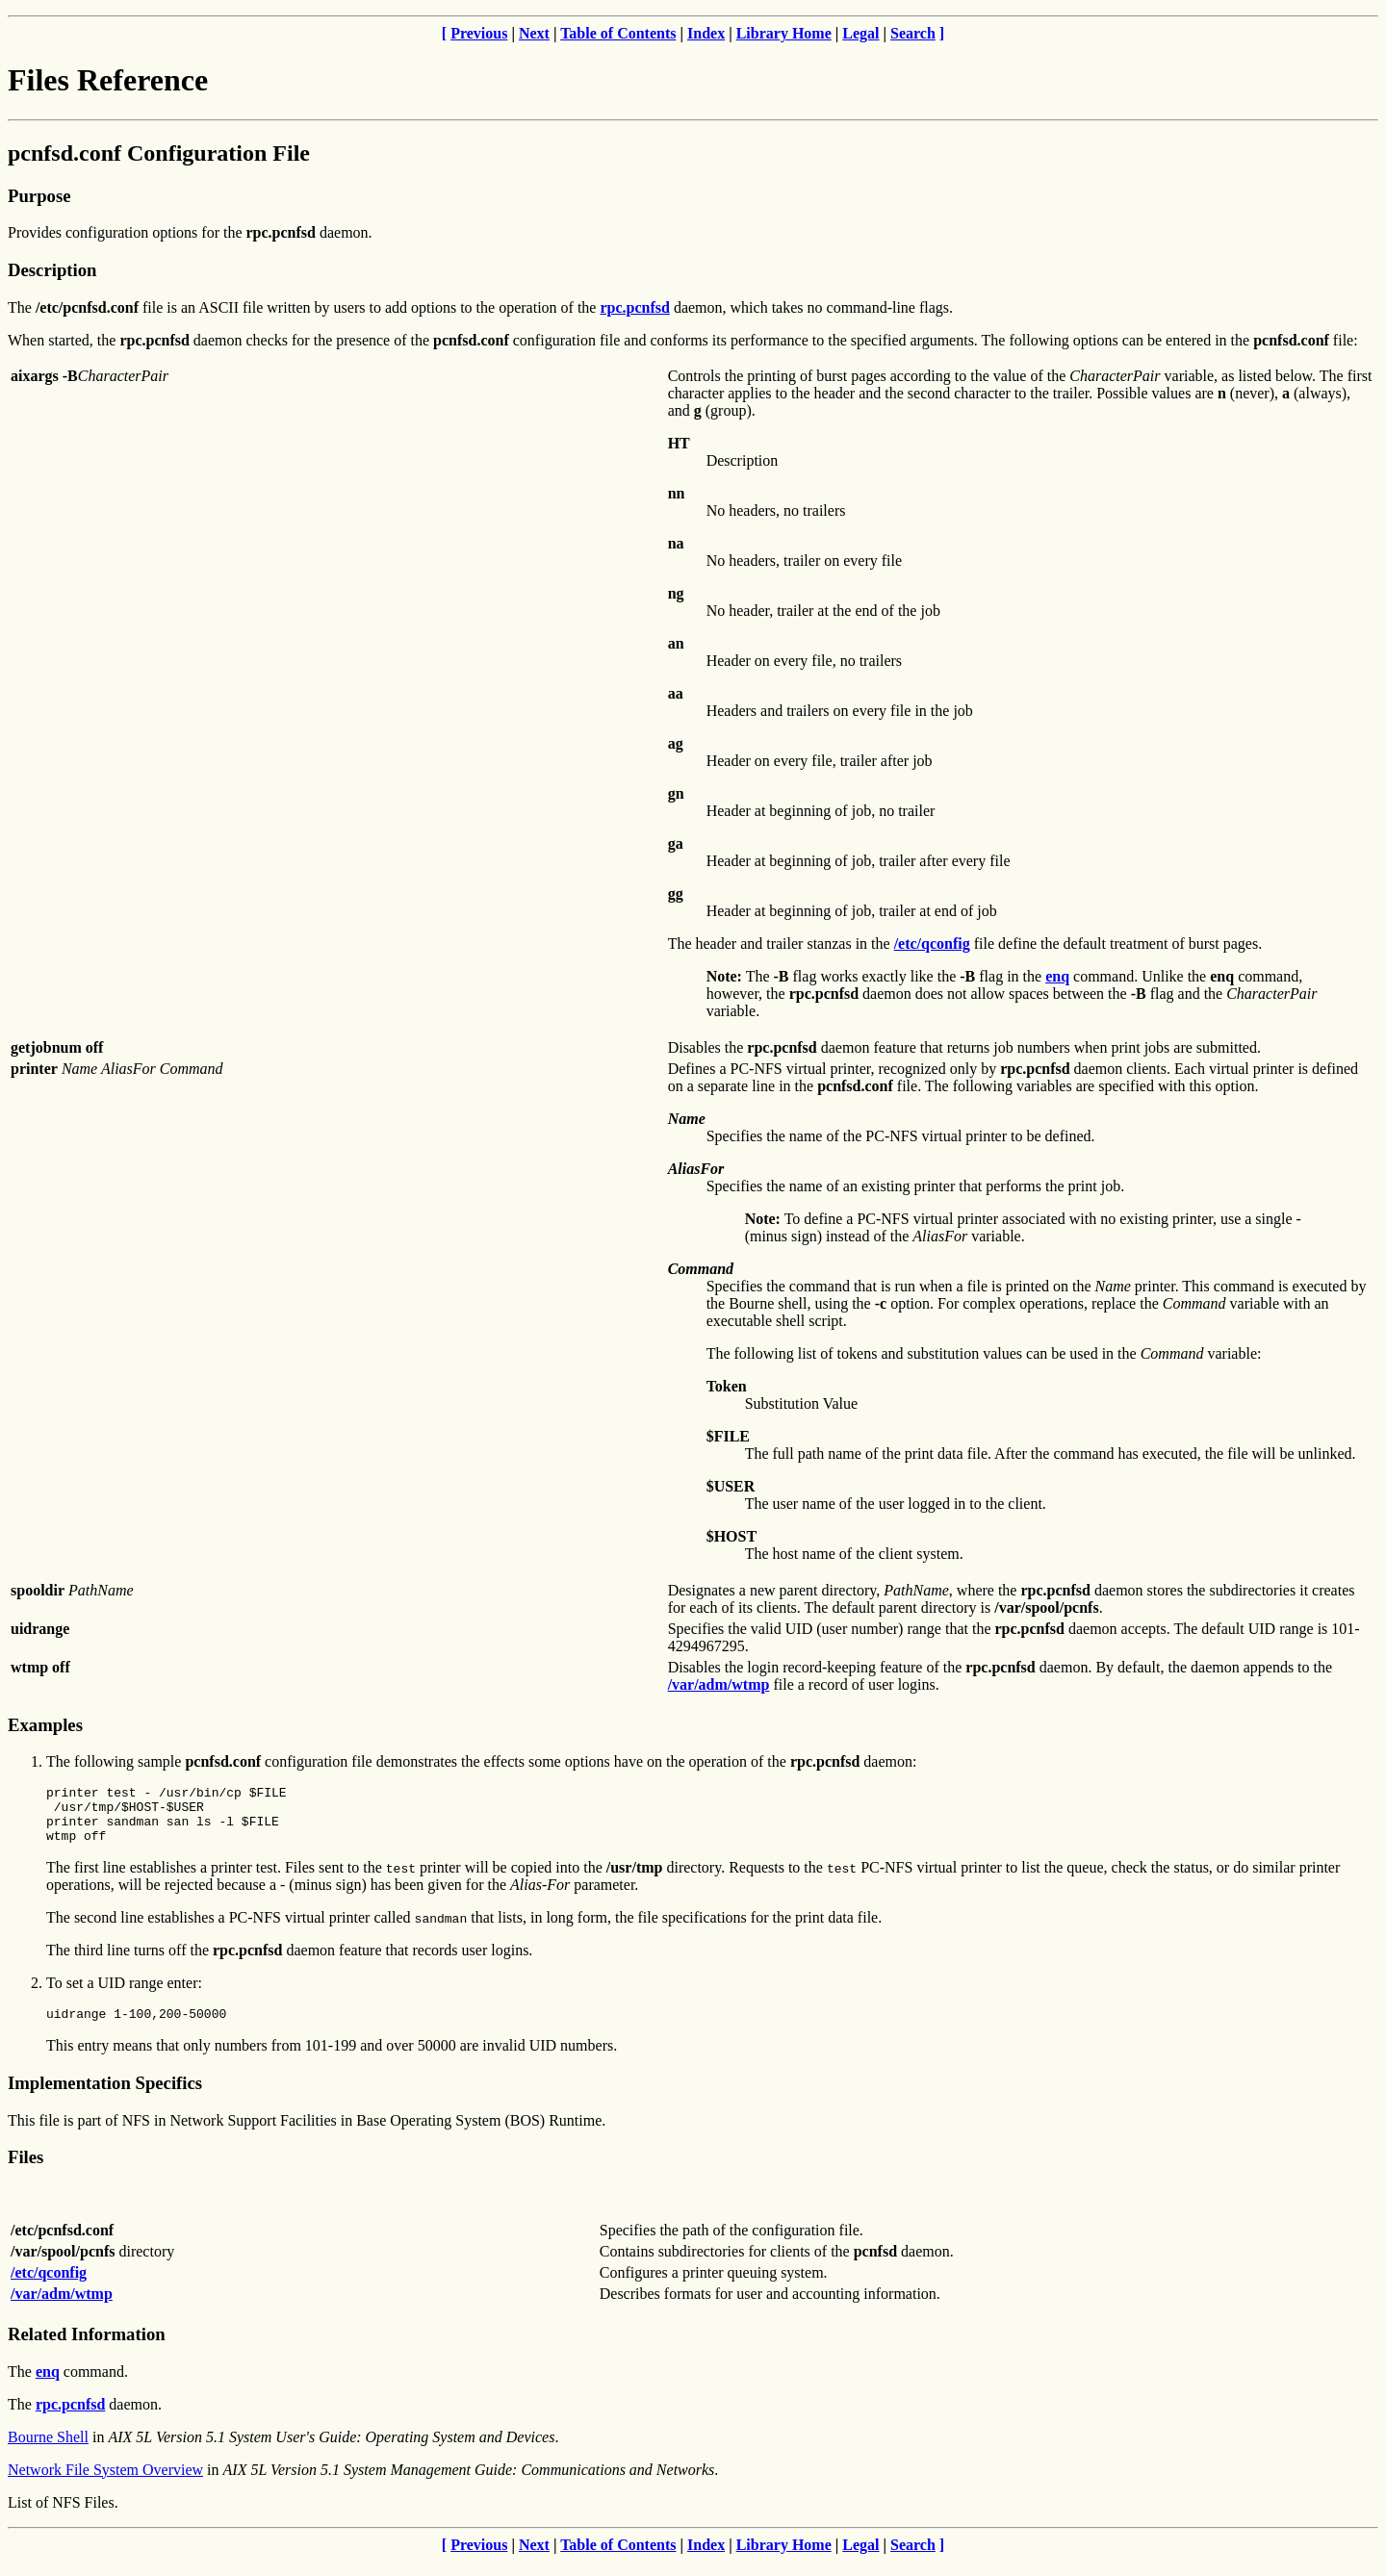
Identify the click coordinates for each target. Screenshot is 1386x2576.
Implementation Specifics (105, 2097)
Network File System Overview (105, 2484)
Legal (860, 33)
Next (534, 33)
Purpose (39, 196)
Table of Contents (618, 33)
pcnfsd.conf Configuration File (159, 153)
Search (913, 33)
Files (25, 2171)
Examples (45, 1725)
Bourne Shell (48, 2451)
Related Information (87, 2348)
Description (52, 270)
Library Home (784, 33)
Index (706, 33)
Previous (478, 33)
